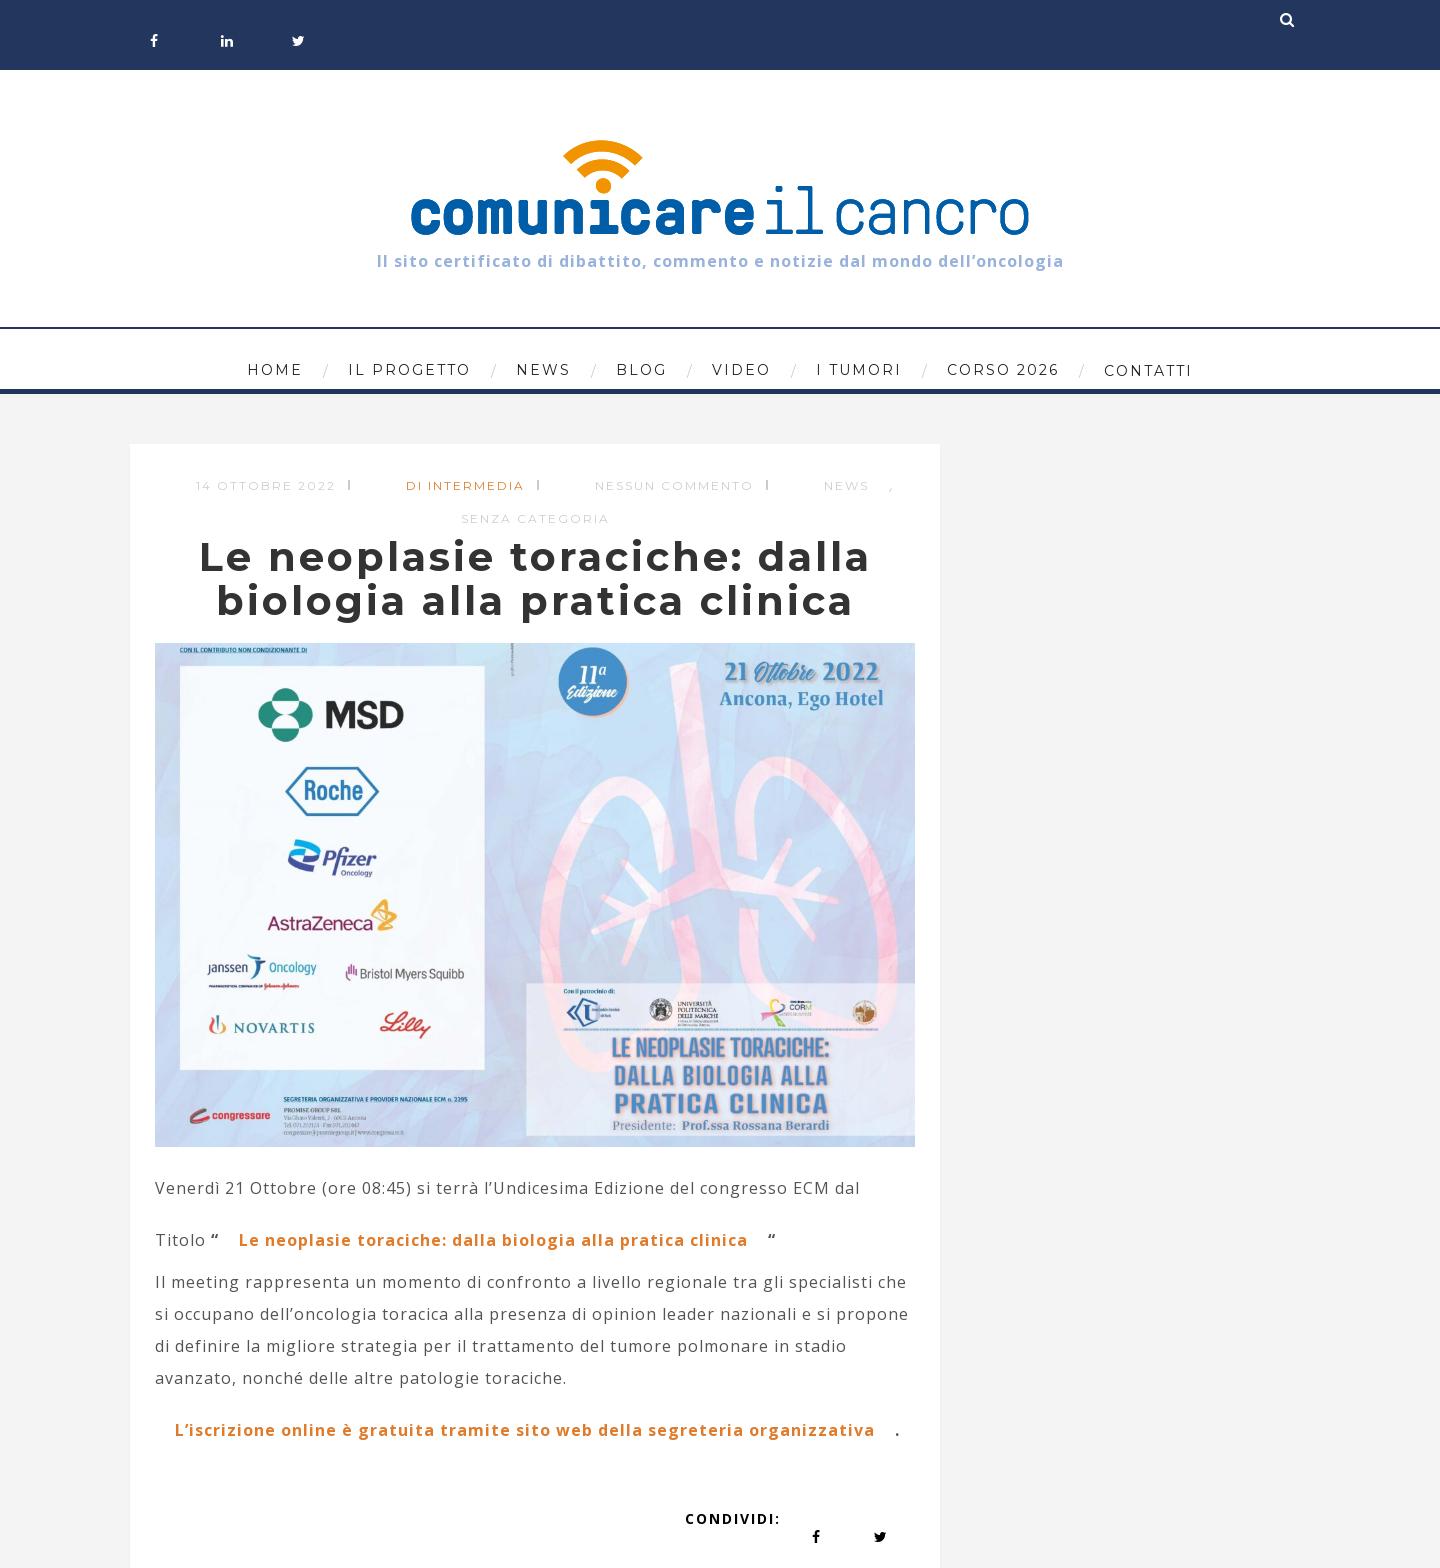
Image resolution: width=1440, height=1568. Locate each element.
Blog (641, 370)
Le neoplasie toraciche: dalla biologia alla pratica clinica (493, 1240)
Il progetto (409, 370)
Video (741, 370)
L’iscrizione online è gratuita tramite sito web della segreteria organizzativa (525, 1430)
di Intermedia (465, 485)
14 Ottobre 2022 (266, 485)
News (543, 370)
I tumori (859, 370)
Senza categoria (535, 518)
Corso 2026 (1003, 370)
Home (275, 370)
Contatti (1148, 371)
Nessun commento (674, 485)
